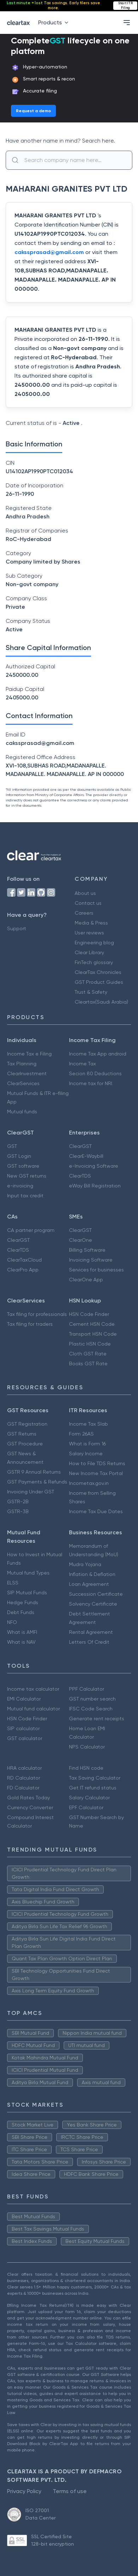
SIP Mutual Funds (27, 1592)
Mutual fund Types (28, 1573)
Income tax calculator (33, 1689)
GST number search (92, 1699)
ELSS (12, 1582)
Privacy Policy (24, 2491)
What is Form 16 (87, 1443)
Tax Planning (21, 1063)
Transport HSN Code (93, 1334)
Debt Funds (20, 1612)
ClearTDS (80, 1176)
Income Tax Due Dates (96, 1511)
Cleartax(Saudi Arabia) (101, 1002)
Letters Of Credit (89, 1642)
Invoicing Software (91, 1260)
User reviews (89, 932)
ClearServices (23, 1083)
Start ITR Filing (125, 5)
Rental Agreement (91, 1632)
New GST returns (26, 1176)
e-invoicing (20, 1185)
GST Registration (27, 1424)
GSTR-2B (18, 1501)
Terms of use (70, 2491)
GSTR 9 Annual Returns (34, 1472)
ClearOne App (86, 1279)
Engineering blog (94, 942)
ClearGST (80, 1146)
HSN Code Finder (89, 1314)
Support (16, 928)
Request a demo (33, 110)
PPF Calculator (86, 1689)
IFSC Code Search (91, 1708)
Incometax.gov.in (89, 1483)
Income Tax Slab (88, 1424)
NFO (12, 1622)
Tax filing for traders (30, 1324)
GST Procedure (25, 1443)
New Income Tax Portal (96, 1473)
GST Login (19, 1156)
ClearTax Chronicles (98, 972)
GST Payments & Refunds (37, 1482)
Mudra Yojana (85, 1564)
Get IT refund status (92, 1787)
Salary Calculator (89, 1797)
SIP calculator (23, 1728)
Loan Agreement (89, 1584)
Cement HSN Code (92, 1324)
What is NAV (21, 1642)
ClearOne (80, 1240)
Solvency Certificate (93, 1604)
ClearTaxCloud (24, 1260)
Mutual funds (22, 1111)
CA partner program (30, 1230)
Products (54, 22)
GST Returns (21, 1434)
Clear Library (89, 952)
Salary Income (86, 1453)
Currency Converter (30, 1807)
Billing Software (87, 1250)
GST (12, 1146)
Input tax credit (25, 1195)
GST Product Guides (99, 982)
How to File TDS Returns (97, 1463)
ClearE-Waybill (86, 1156)
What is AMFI (22, 1632)
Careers (84, 913)
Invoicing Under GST (30, 1491)
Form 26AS (81, 1434)
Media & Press (91, 923)
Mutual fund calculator (33, 1708)
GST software (23, 1166)
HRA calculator (24, 1768)
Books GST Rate (88, 1363)
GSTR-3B (18, 1511)
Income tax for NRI (90, 1083)
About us (85, 893)
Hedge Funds (22, 1602)
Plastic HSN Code (90, 1344)
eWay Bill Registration (95, 1185)
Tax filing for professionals (37, 1314)
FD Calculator (23, 1787)
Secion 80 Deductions (95, 1073)
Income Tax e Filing (29, 1054)
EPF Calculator (86, 1807)
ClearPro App (23, 1269)
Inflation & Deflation (92, 1574)
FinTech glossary (94, 962)
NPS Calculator (87, 1747)
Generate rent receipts (96, 1718)
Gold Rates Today (28, 1797)
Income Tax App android (97, 1054)
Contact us (88, 903)
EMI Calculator (24, 1699)
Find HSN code (86, 1768)
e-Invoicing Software (93, 1166)
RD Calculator (23, 1778)
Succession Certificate (96, 1594)
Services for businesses (96, 1269)
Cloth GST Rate (88, 1353)
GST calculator (24, 1738)
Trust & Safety (91, 992)
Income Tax (82, 1063)
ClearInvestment (27, 1073)
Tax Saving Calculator (94, 1778)
